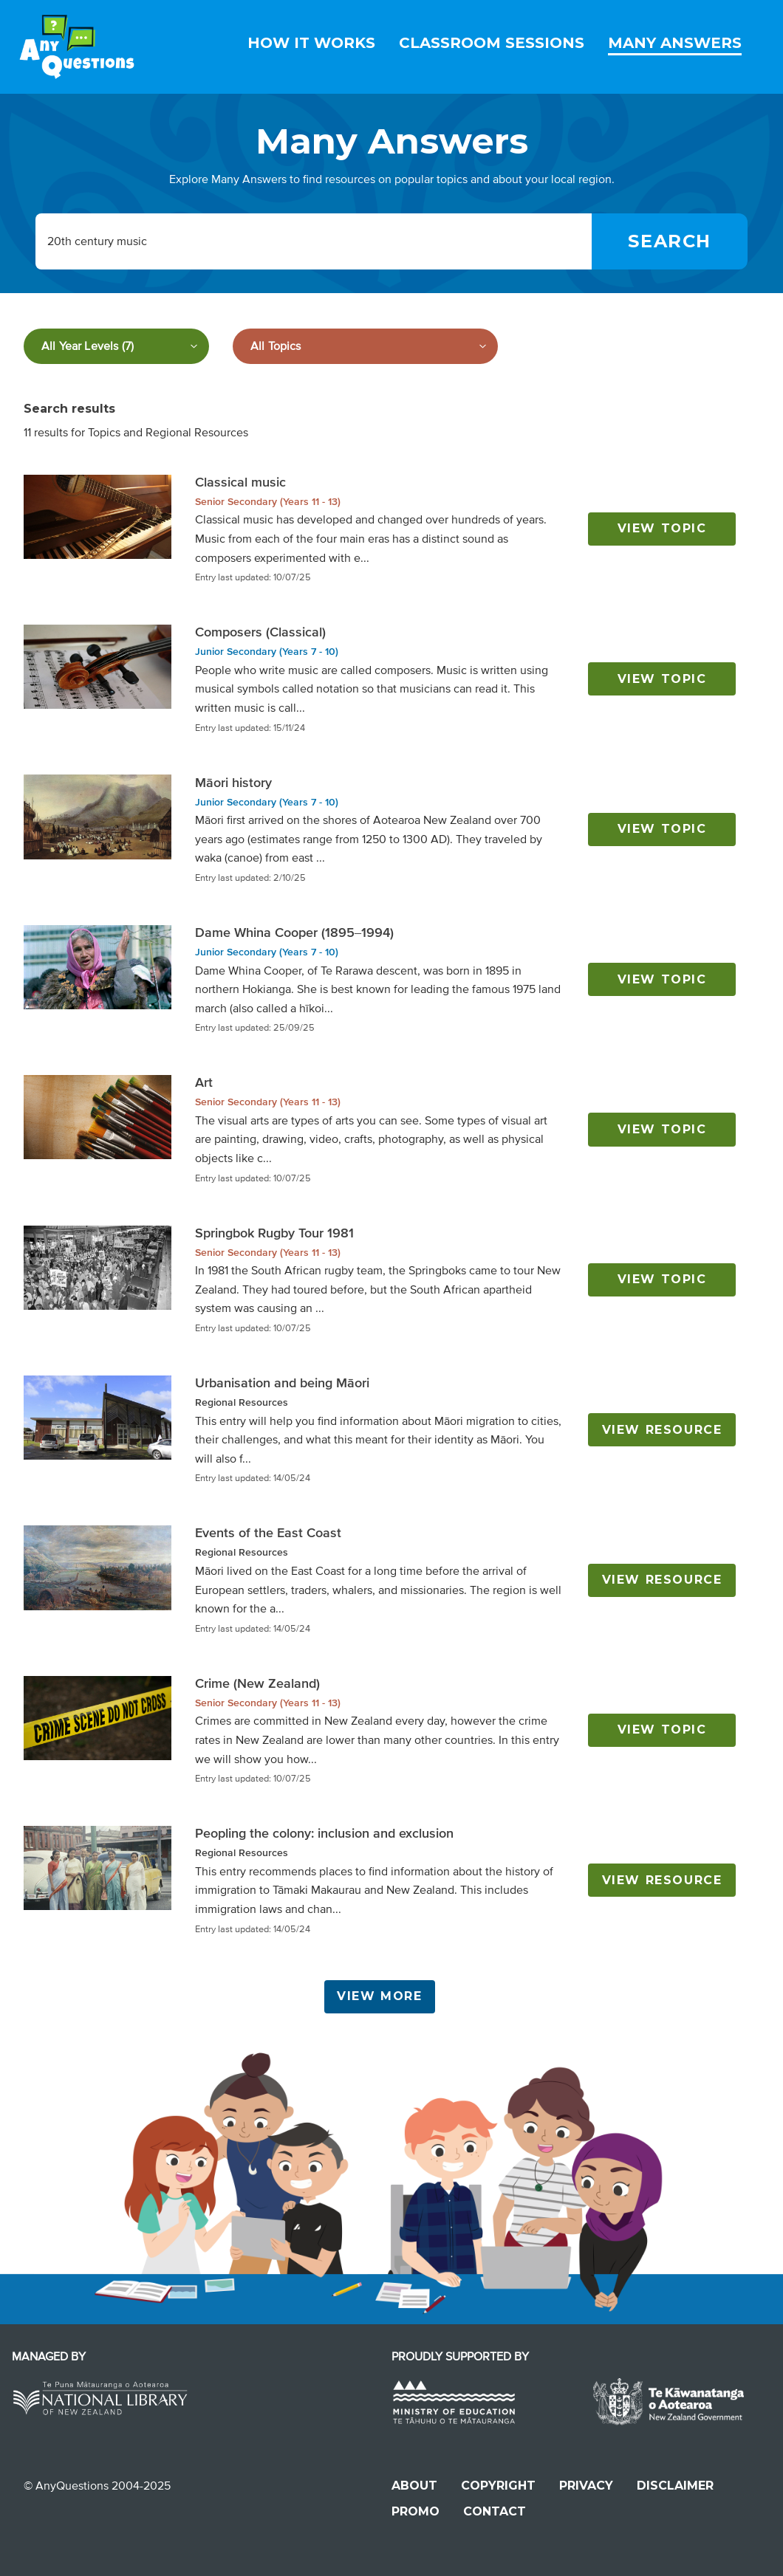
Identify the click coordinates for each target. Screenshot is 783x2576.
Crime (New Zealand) (257, 1683)
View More (379, 1996)
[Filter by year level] (116, 346)
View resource (662, 1430)
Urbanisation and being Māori (282, 1383)
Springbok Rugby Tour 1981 (274, 1233)
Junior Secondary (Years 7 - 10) (266, 651)
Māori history (233, 782)
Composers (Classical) (260, 632)
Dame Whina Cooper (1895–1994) (294, 932)
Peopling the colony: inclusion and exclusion (324, 1833)
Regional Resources (241, 1402)
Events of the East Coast (268, 1533)
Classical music (240, 482)
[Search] (670, 241)
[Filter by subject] (365, 346)
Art (204, 1082)
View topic (662, 528)
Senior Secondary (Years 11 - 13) (268, 501)
